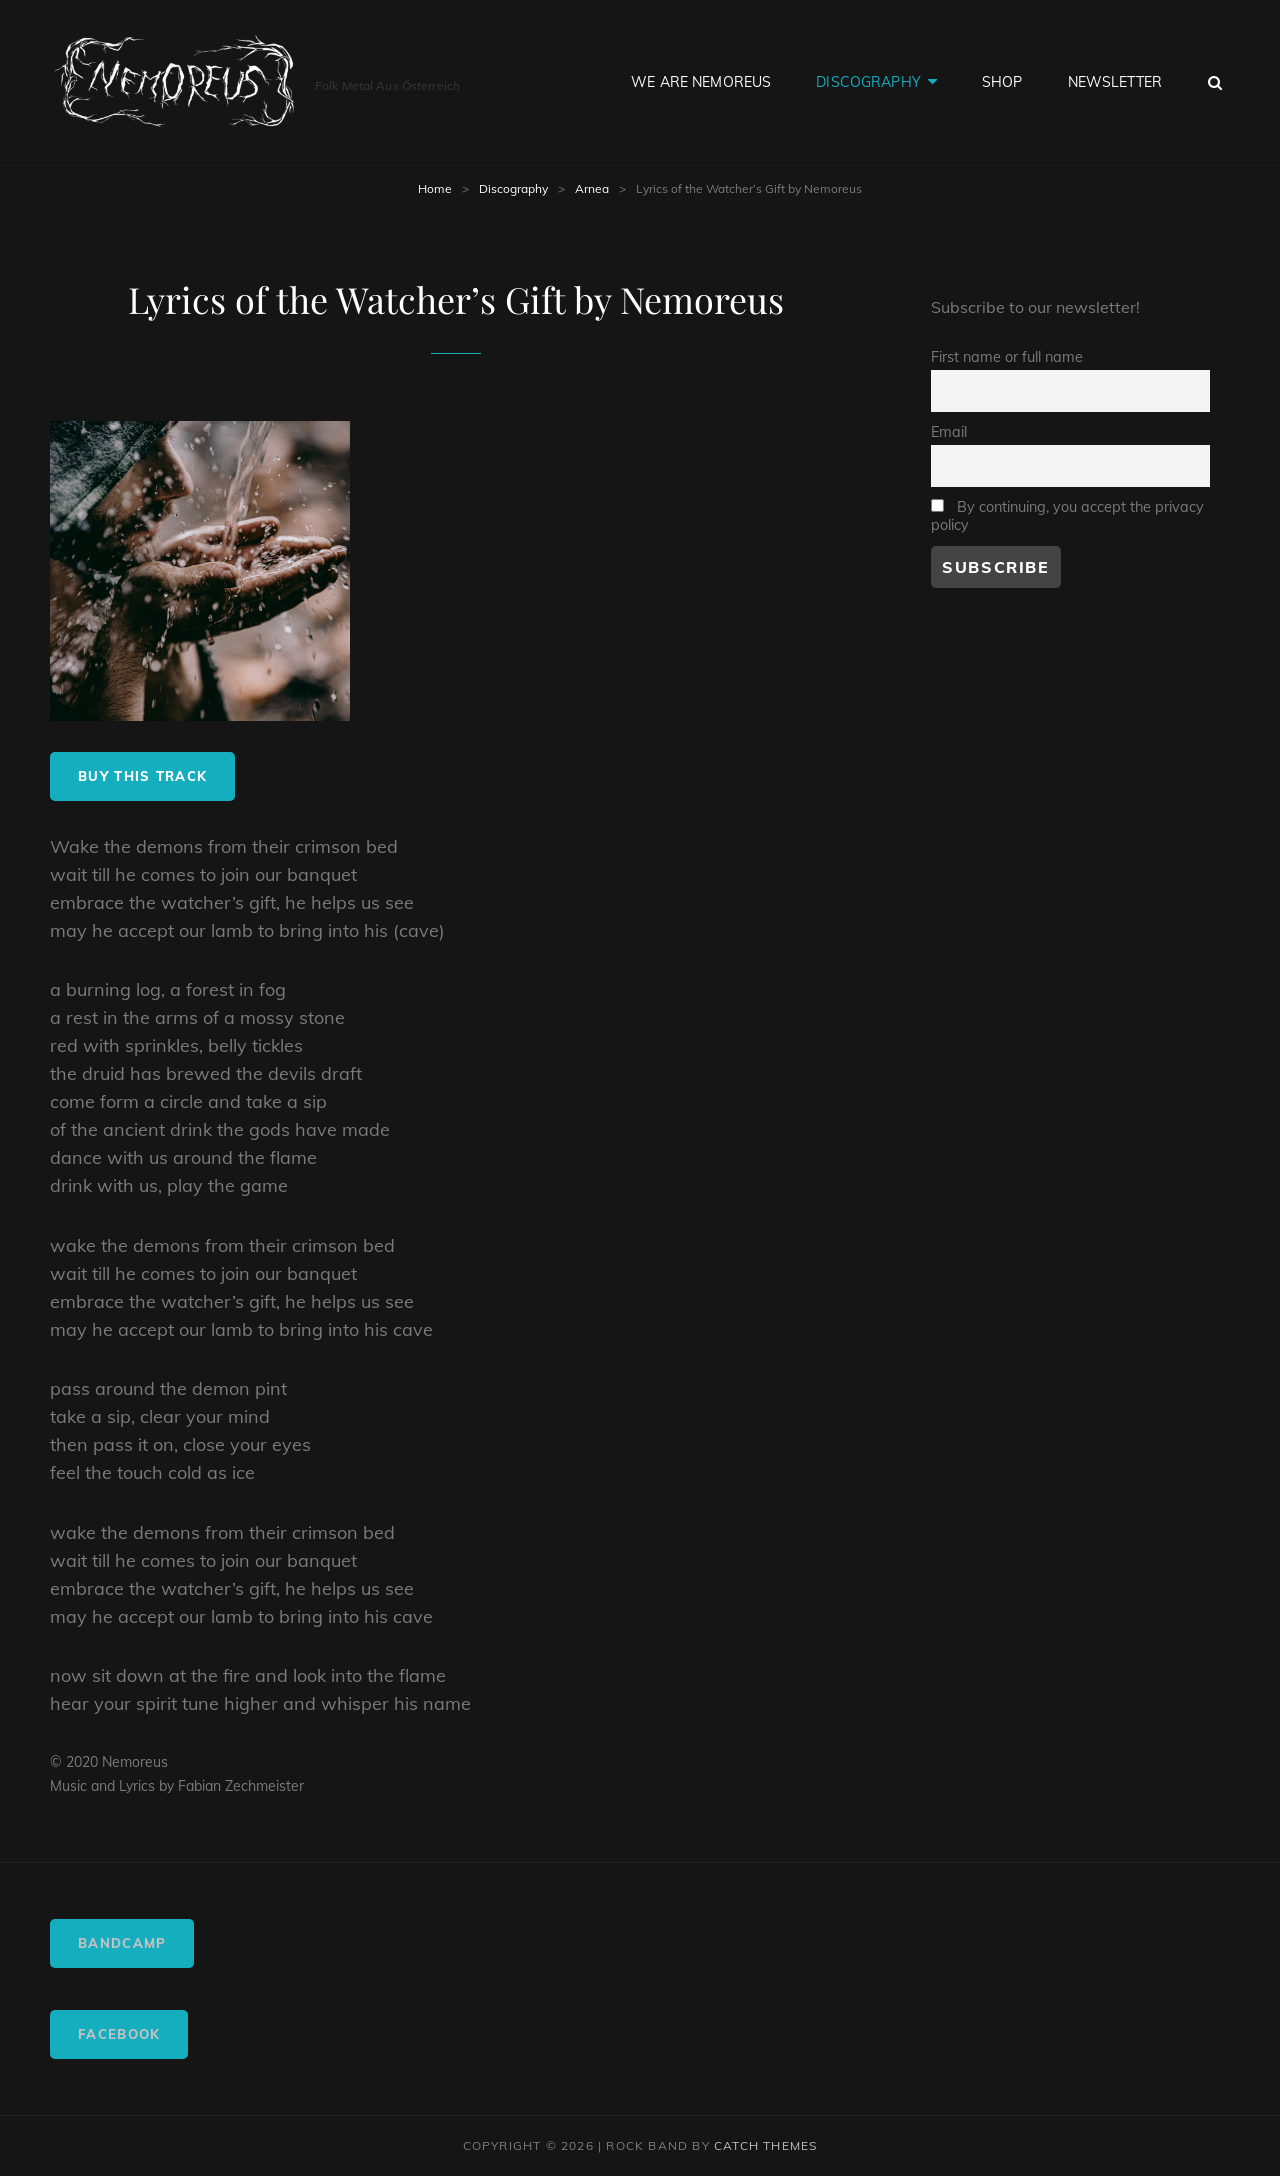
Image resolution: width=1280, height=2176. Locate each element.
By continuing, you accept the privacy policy (1067, 516)
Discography (868, 82)
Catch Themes (765, 2145)
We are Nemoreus (701, 82)
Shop (1002, 82)
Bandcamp (122, 1943)
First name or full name (1007, 357)
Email (949, 432)
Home (435, 188)
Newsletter (1115, 82)
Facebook (119, 2034)
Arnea (592, 188)
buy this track (142, 776)
